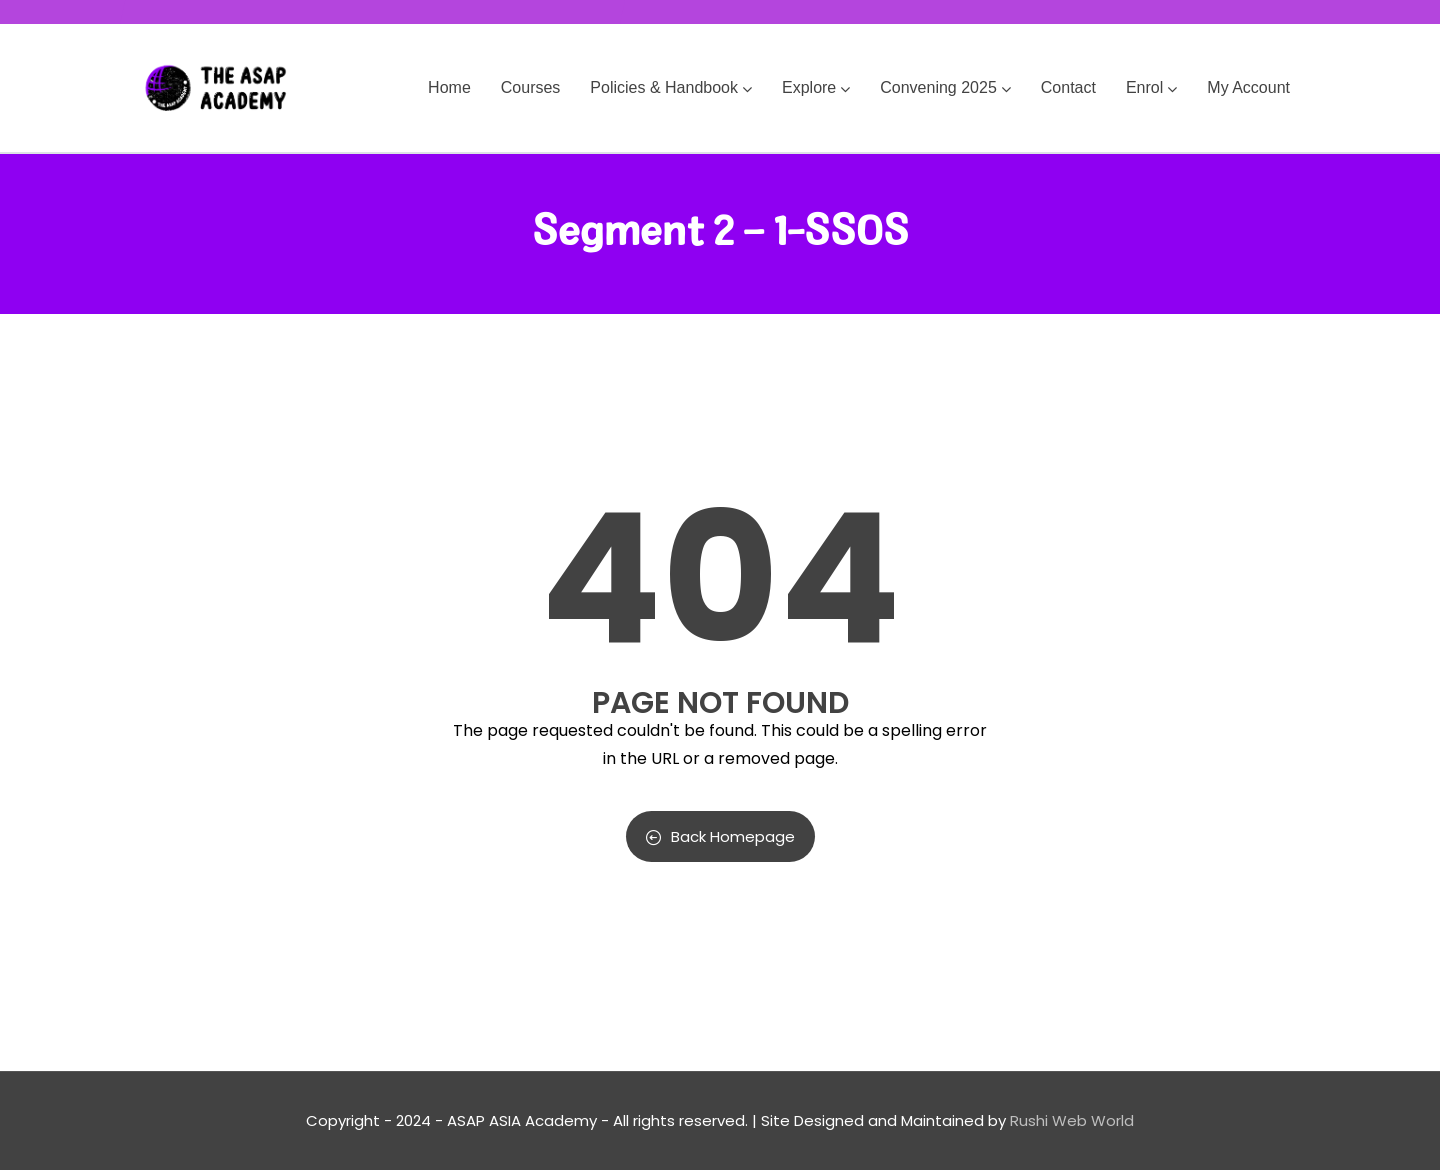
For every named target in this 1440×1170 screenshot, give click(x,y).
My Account (1248, 87)
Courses (531, 87)
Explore (816, 87)
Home (449, 87)
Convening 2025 (945, 87)
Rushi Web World (1072, 1120)
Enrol (1151, 87)
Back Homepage (720, 836)
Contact (1068, 87)
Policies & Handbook (671, 87)
